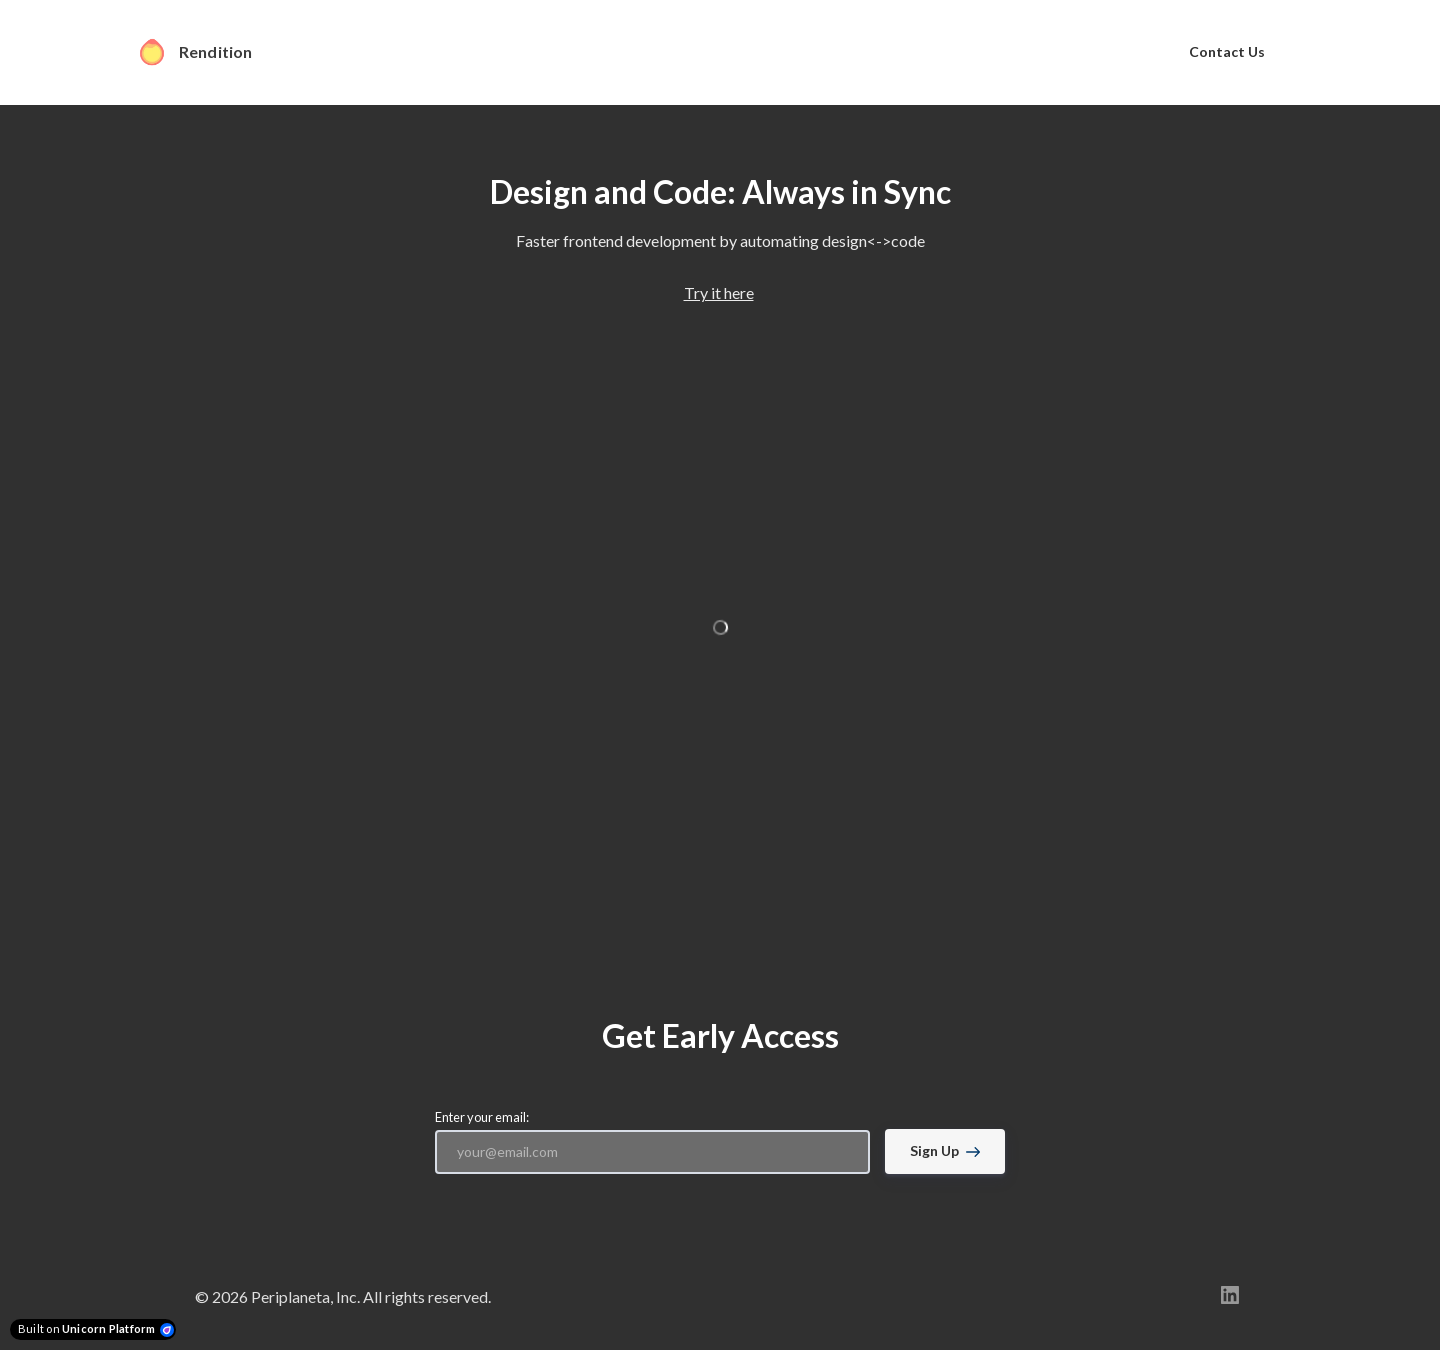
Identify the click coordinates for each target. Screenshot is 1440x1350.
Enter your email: (482, 1117)
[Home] (206, 52)
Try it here (719, 292)
